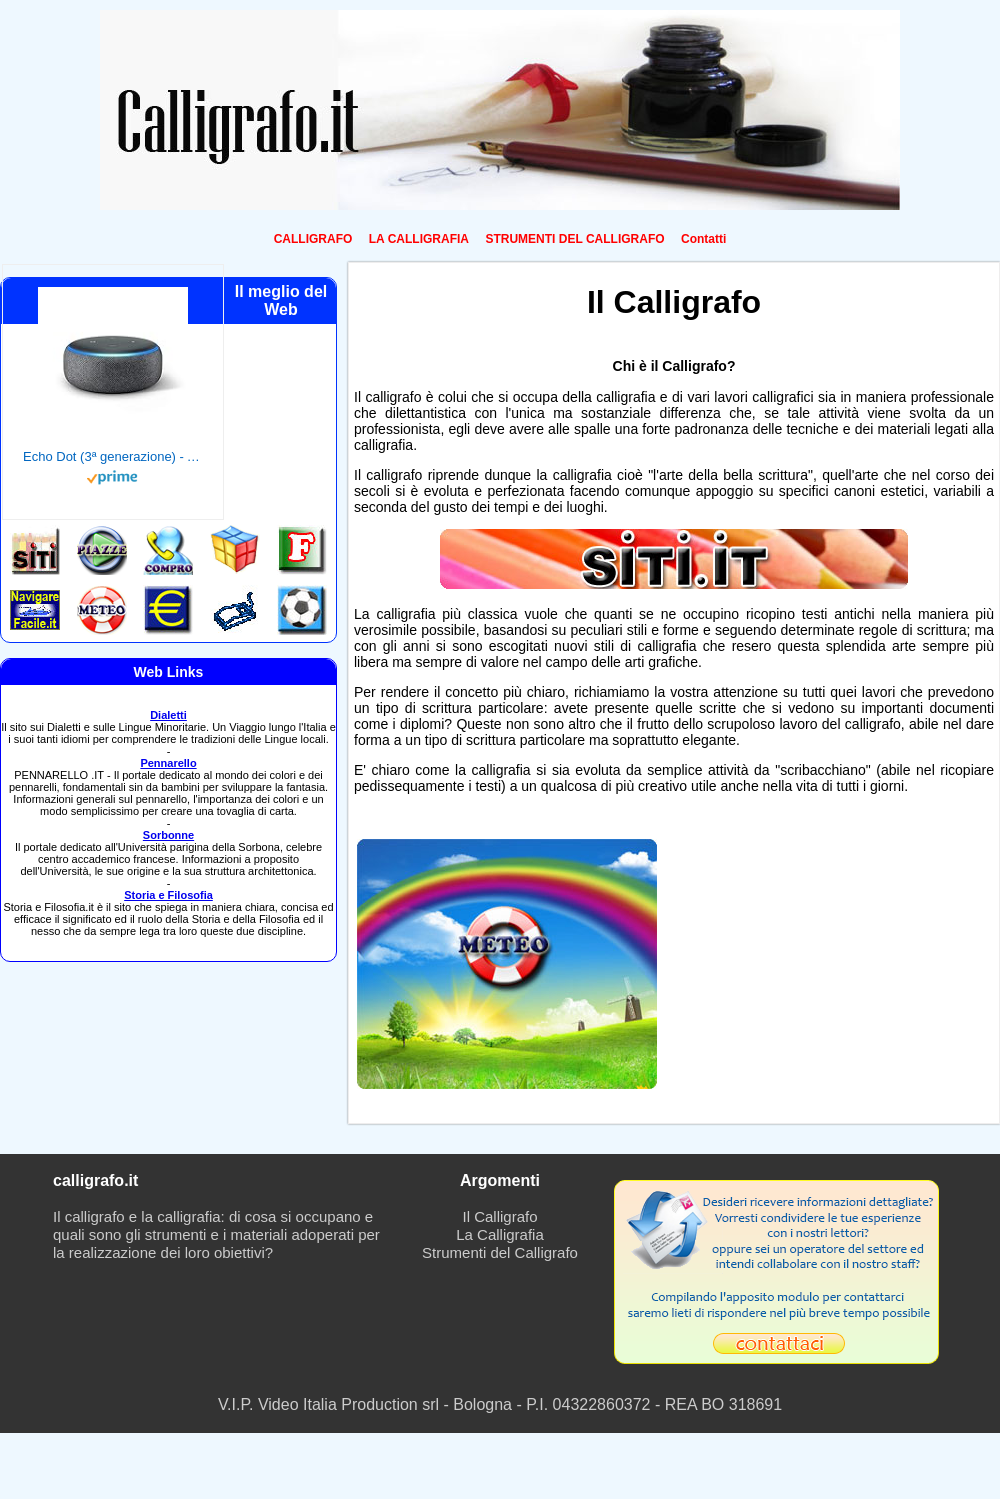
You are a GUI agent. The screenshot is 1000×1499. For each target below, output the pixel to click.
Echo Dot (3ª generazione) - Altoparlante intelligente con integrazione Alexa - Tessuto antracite (113, 456)
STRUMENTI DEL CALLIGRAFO (574, 239)
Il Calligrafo (499, 1216)
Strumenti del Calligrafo (500, 1252)
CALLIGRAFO (313, 239)
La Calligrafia (500, 1234)
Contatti (703, 239)
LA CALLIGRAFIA (419, 239)
